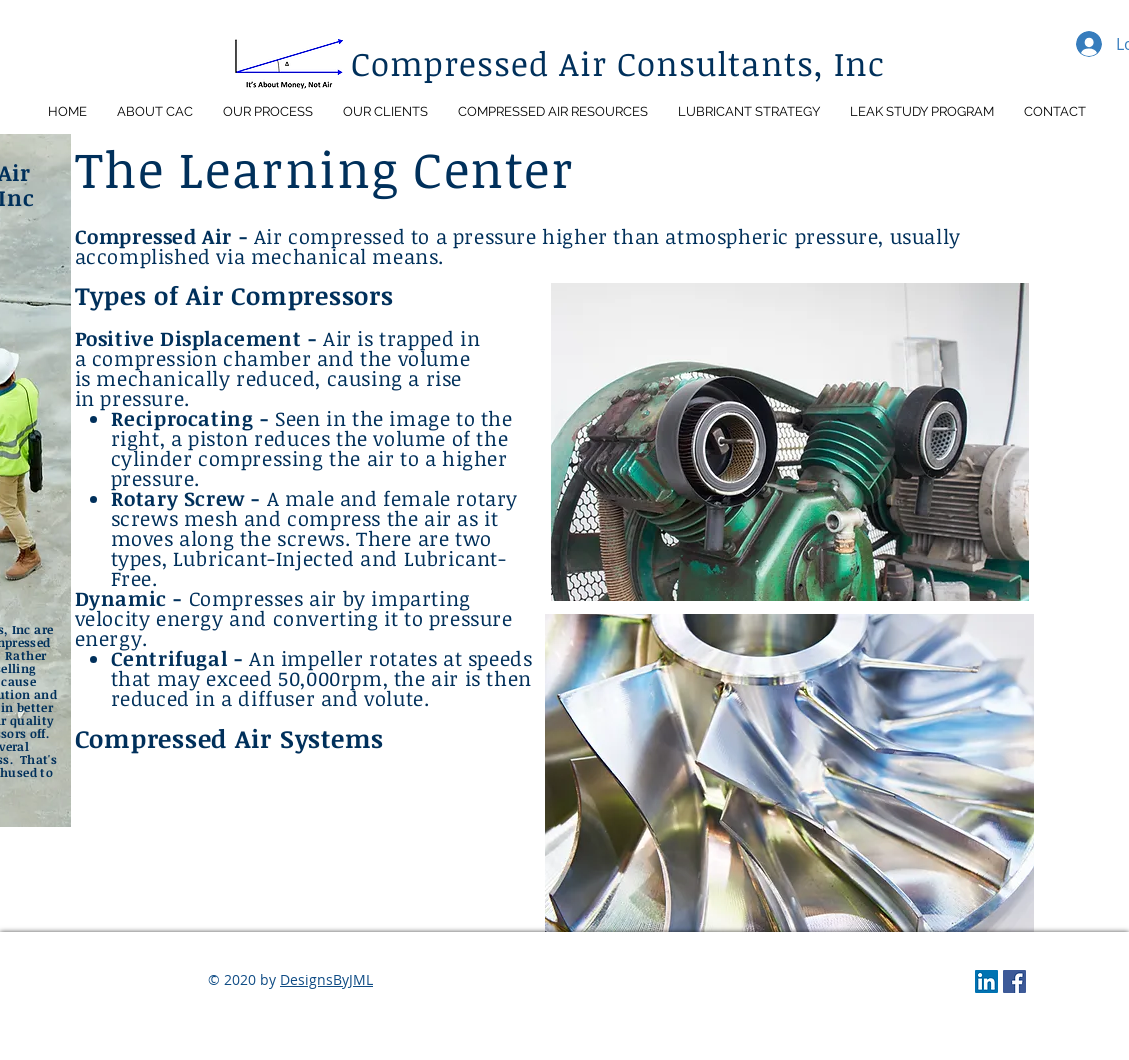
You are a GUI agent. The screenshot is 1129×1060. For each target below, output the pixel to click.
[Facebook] (1014, 981)
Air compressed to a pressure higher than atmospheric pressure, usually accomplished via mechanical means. (518, 246)
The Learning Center (325, 168)
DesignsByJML (326, 979)
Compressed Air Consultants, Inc (618, 63)
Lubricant (220, 558)
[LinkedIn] (986, 981)
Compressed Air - (164, 236)
